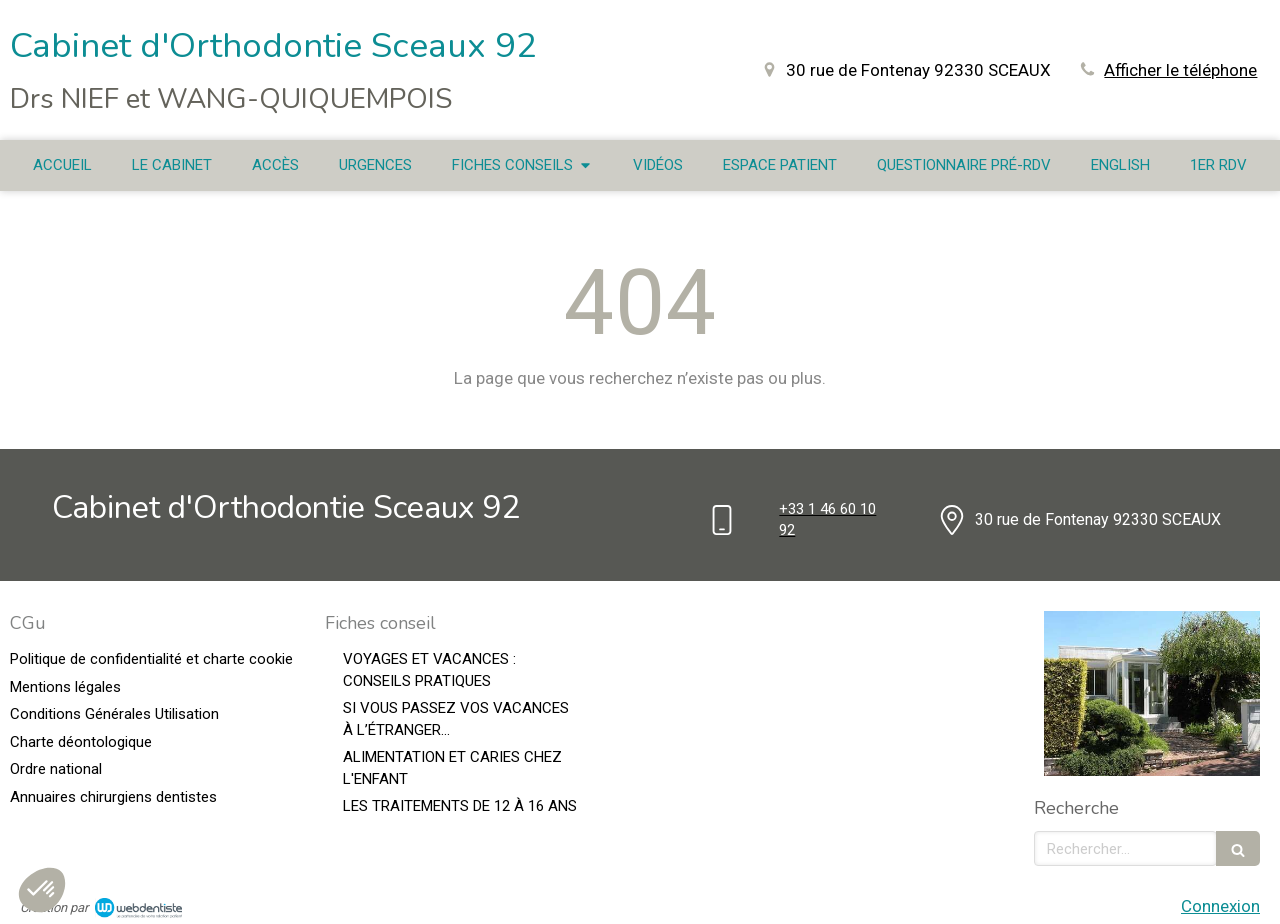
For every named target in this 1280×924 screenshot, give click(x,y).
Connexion (1220, 906)
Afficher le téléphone (1180, 70)
